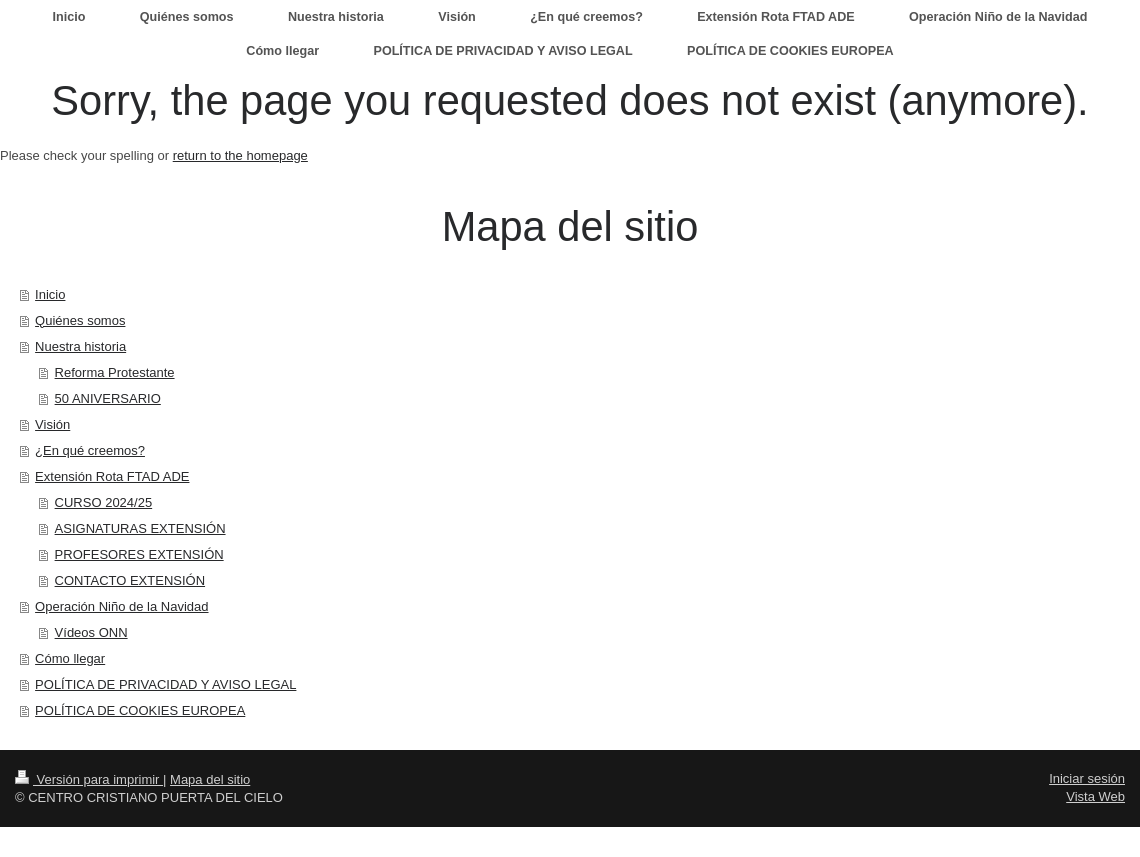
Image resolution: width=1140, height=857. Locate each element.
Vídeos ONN (91, 632)
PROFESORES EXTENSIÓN (139, 554)
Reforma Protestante (115, 372)
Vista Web (1095, 796)
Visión (52, 424)
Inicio (50, 294)
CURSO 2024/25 (104, 502)
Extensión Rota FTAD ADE (112, 476)
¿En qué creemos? (90, 450)
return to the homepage (240, 155)
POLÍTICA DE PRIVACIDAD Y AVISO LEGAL (165, 684)
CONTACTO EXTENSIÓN (130, 580)
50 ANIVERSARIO (108, 398)
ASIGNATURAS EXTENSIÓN (140, 528)
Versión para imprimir (89, 779)
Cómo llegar (70, 658)
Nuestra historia (80, 346)
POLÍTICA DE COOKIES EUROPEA (140, 710)
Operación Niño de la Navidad (121, 606)
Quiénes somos (80, 320)
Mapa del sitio (210, 779)
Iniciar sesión (1087, 778)
